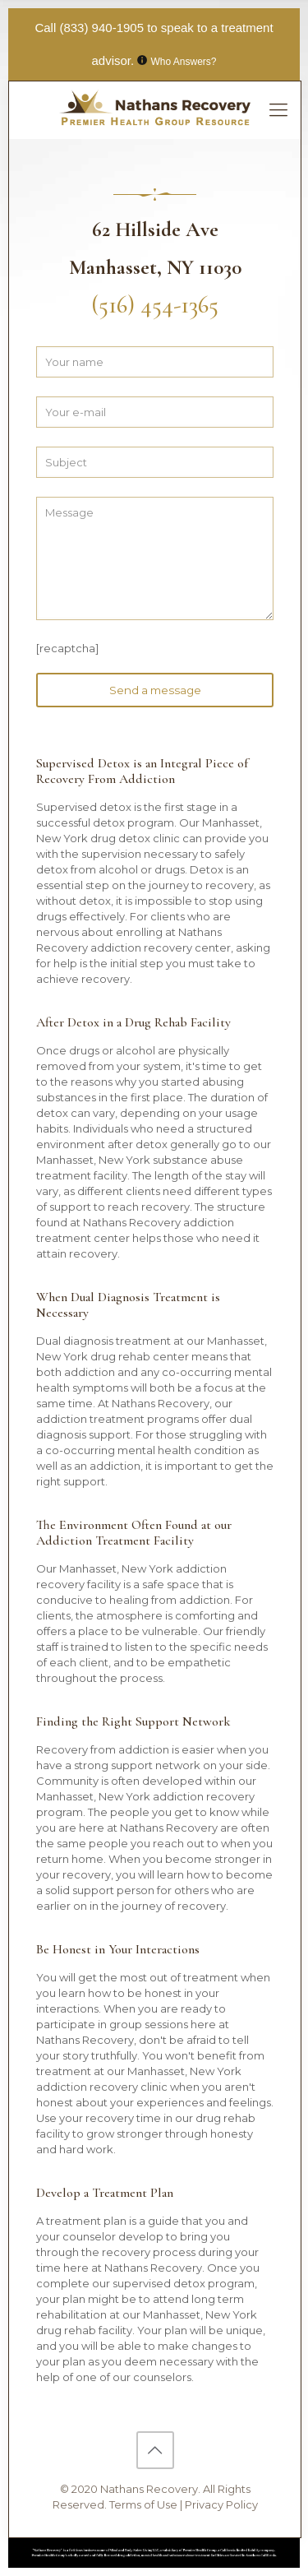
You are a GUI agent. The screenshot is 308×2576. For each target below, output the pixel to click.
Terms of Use (144, 2504)
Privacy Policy (221, 2504)
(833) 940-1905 (101, 28)
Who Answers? (184, 61)
